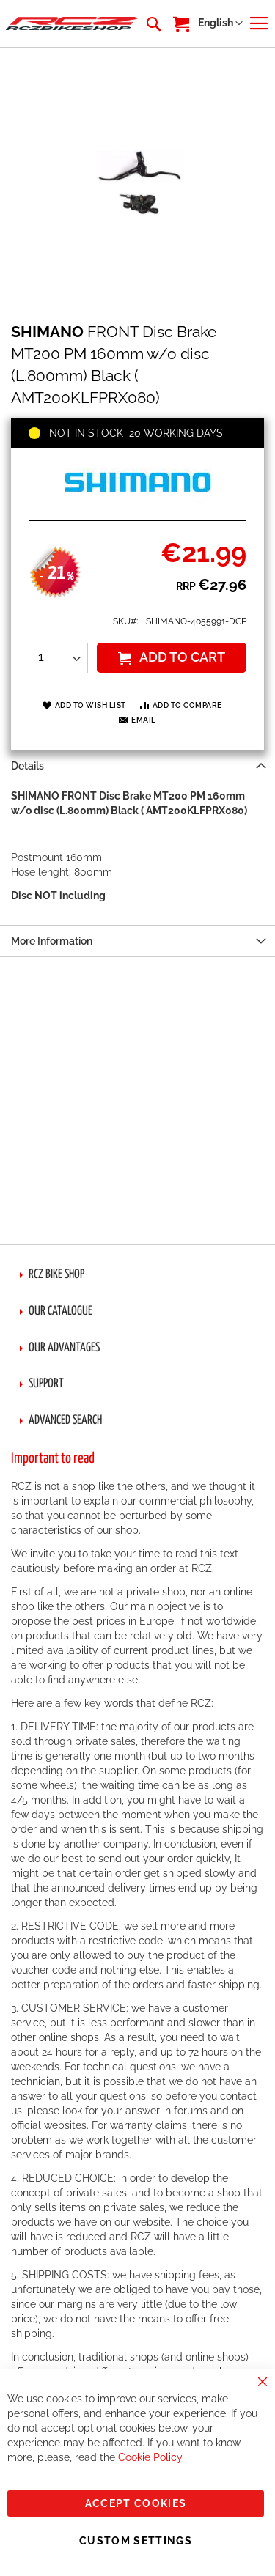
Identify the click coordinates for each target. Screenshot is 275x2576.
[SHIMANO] (138, 504)
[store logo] (72, 23)
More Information (51, 941)
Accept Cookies (136, 2503)
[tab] (137, 765)
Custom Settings (135, 2541)
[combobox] (152, 23)
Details (27, 766)
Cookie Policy (150, 2457)
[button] (220, 23)
